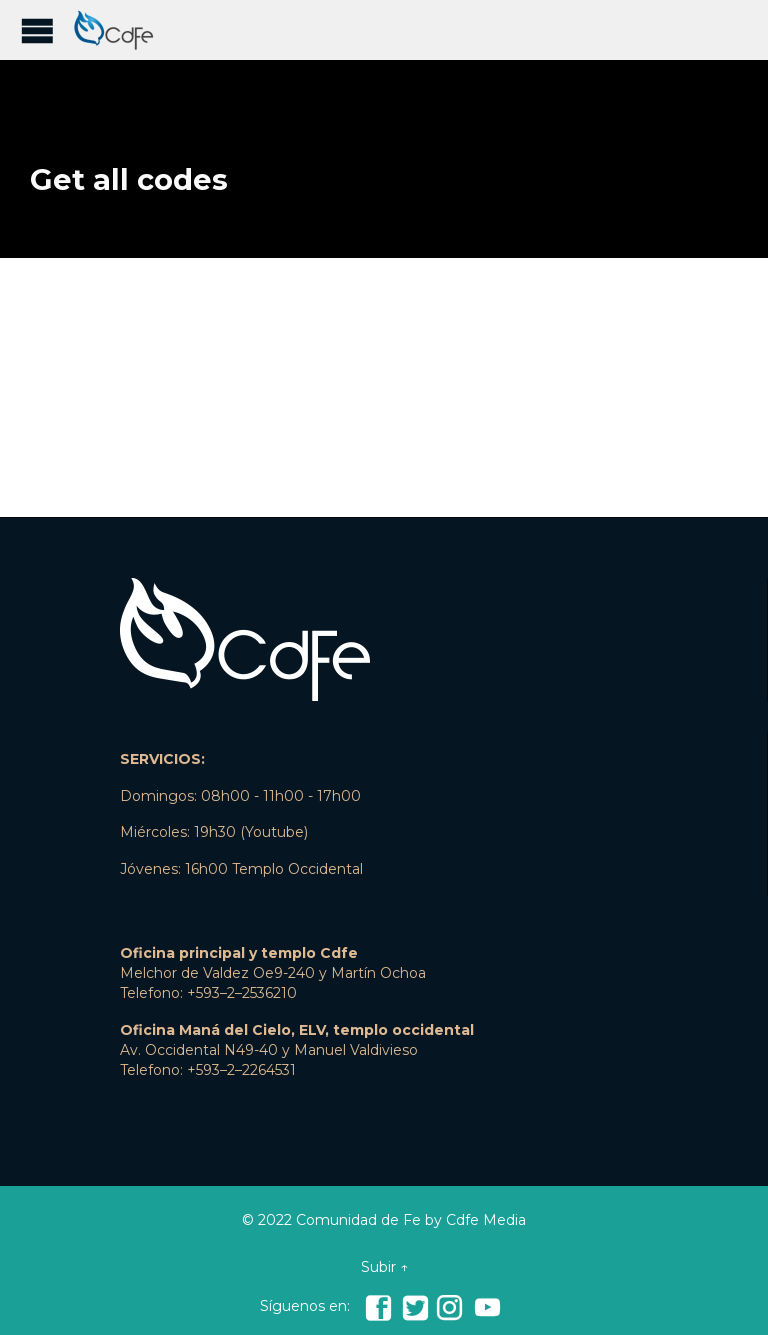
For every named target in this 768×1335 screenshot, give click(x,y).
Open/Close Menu (37, 30)
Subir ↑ (384, 1267)
